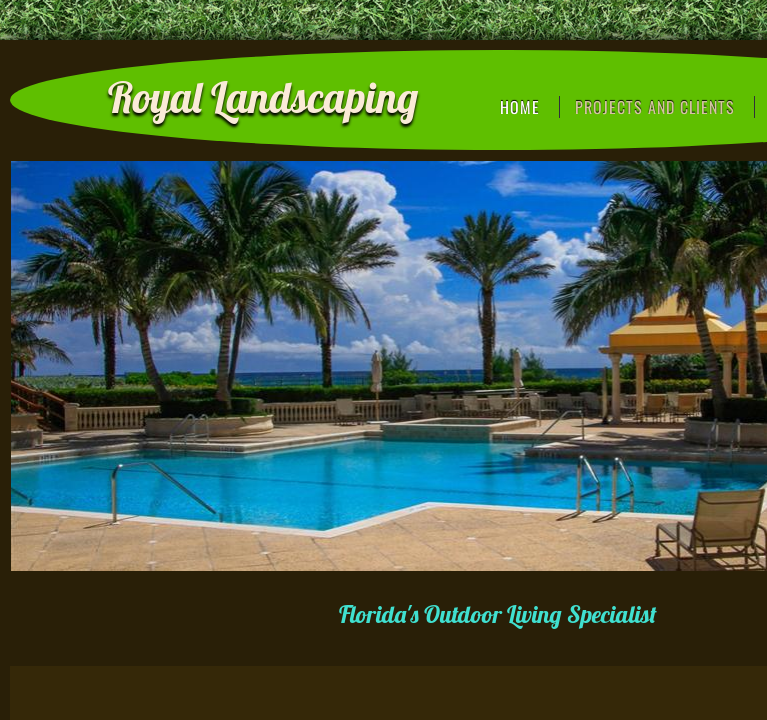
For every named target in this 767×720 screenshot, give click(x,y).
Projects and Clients (655, 107)
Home (520, 107)
